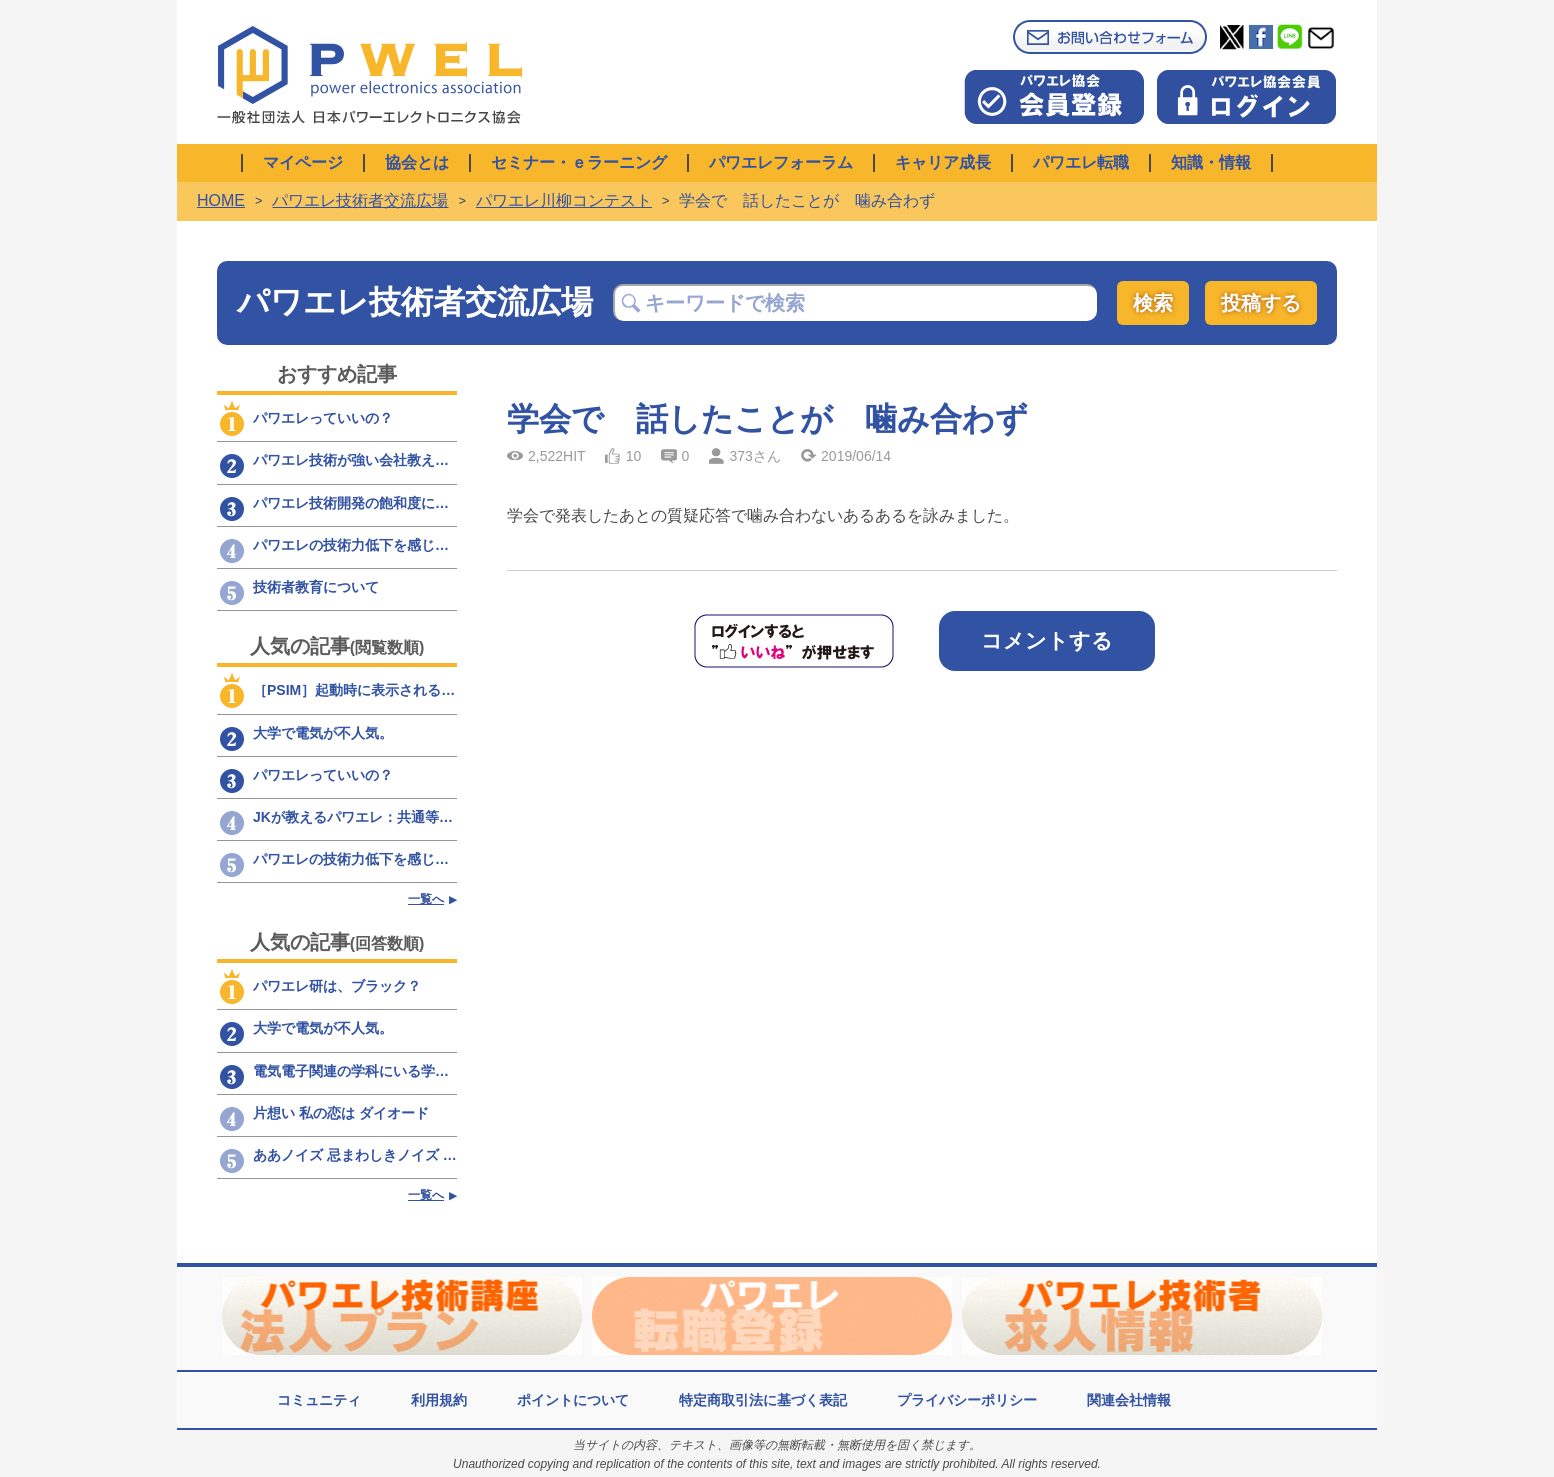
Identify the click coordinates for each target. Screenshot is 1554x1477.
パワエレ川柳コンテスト (564, 200)
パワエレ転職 (1081, 162)
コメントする (1047, 640)
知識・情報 (1211, 162)
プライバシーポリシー (967, 1400)
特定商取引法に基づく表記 (763, 1400)
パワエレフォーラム (781, 162)
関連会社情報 (1129, 1400)
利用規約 (439, 1400)
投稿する (1261, 303)
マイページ (303, 162)
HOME (221, 200)
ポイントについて (573, 1400)
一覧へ (426, 899)
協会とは (417, 162)
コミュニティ (319, 1400)
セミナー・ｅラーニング (579, 162)
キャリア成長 (943, 162)
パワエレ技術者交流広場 (360, 200)
